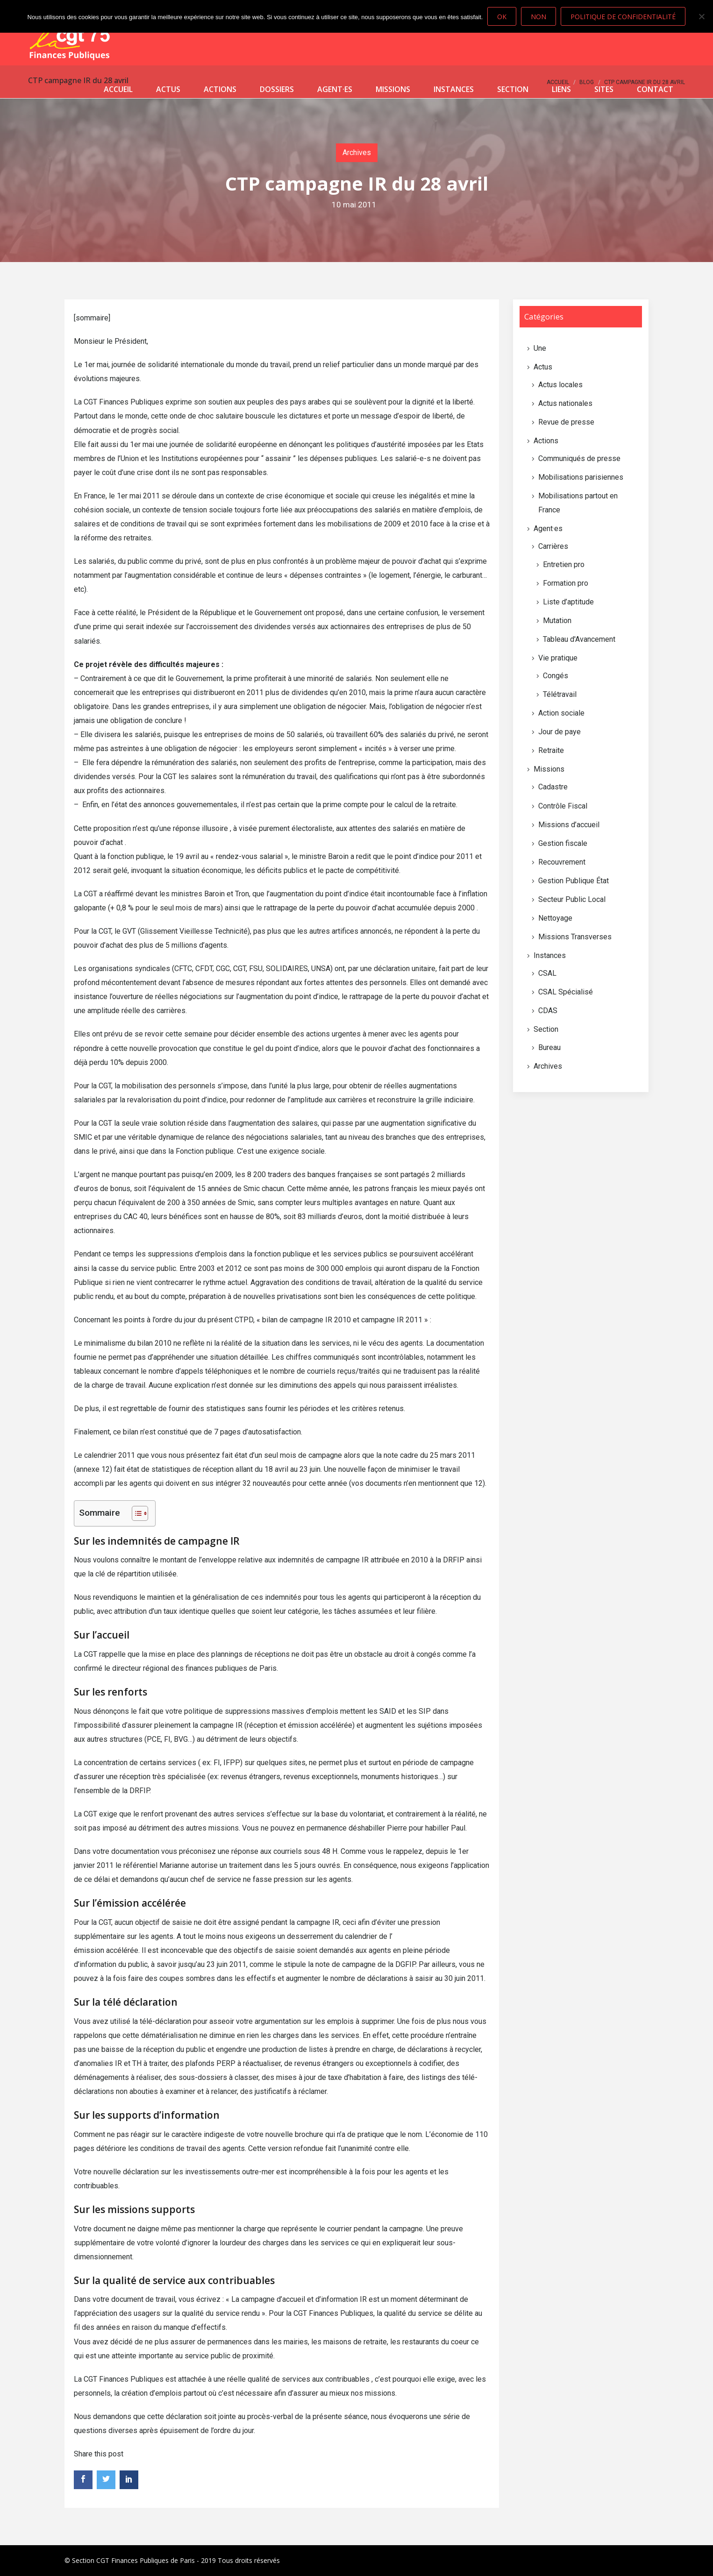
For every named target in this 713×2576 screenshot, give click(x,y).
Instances (454, 89)
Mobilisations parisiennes (580, 477)
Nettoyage (555, 918)
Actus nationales (565, 403)
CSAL (547, 973)
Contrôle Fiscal (562, 806)
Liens (561, 89)
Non (538, 16)
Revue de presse (566, 422)
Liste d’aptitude (568, 601)
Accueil (118, 89)
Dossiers (277, 89)
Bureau (549, 1047)
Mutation (557, 620)
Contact (655, 89)
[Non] (701, 16)
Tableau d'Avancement (579, 639)
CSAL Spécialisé (565, 991)
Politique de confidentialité (623, 16)
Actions (220, 89)
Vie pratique (558, 657)
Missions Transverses (575, 936)
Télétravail (560, 694)
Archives (356, 152)
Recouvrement (561, 862)
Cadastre (553, 786)
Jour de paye (559, 731)
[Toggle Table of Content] (135, 1513)
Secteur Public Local (572, 899)
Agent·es (334, 89)
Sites (603, 89)
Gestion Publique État (573, 880)
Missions (393, 89)
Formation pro (565, 583)
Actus (168, 89)
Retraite (551, 750)
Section (512, 89)
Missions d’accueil (568, 824)
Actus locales (560, 384)
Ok (501, 16)
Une (540, 348)
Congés (555, 675)
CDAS (547, 1010)
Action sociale (561, 713)
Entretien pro (564, 564)
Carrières (553, 546)
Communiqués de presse (579, 458)
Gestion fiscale (562, 843)
